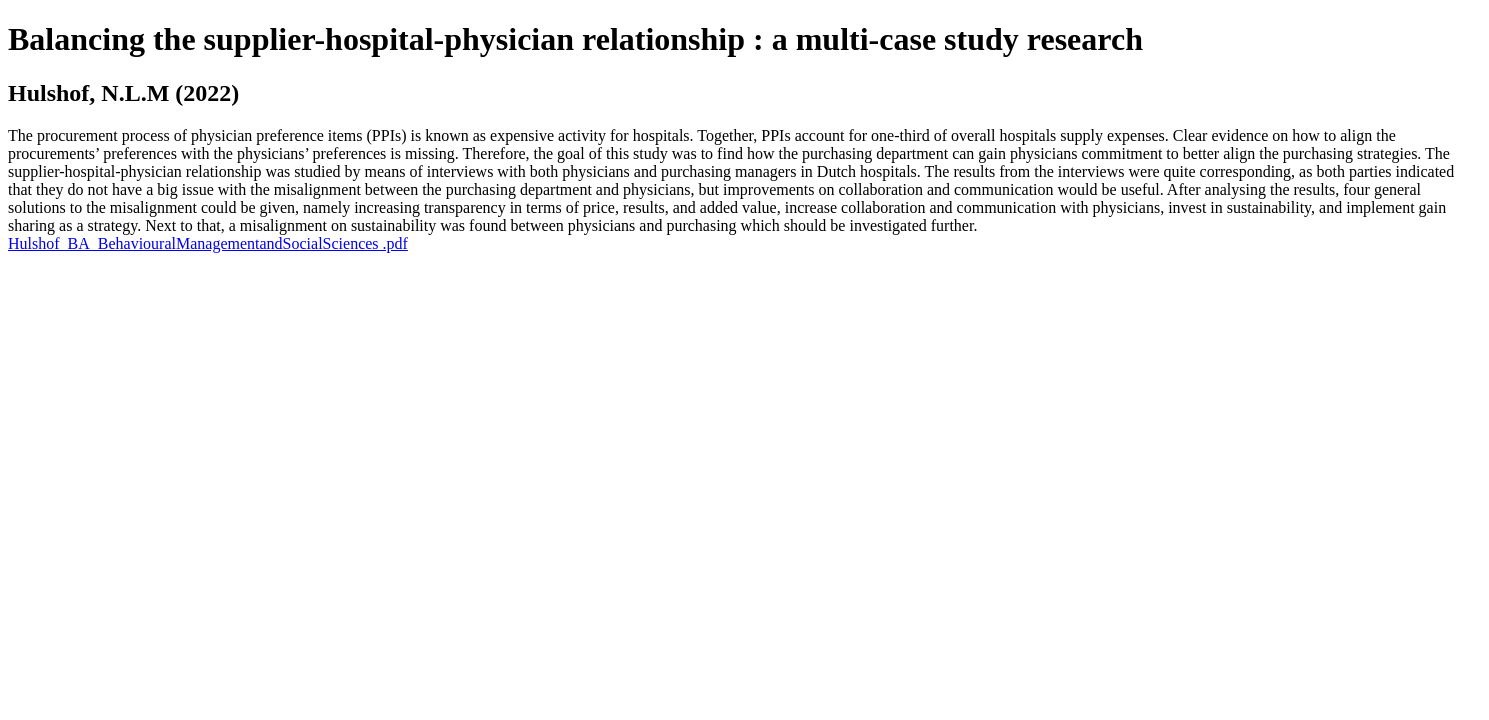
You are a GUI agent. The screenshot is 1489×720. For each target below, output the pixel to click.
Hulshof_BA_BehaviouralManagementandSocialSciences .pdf (208, 243)
